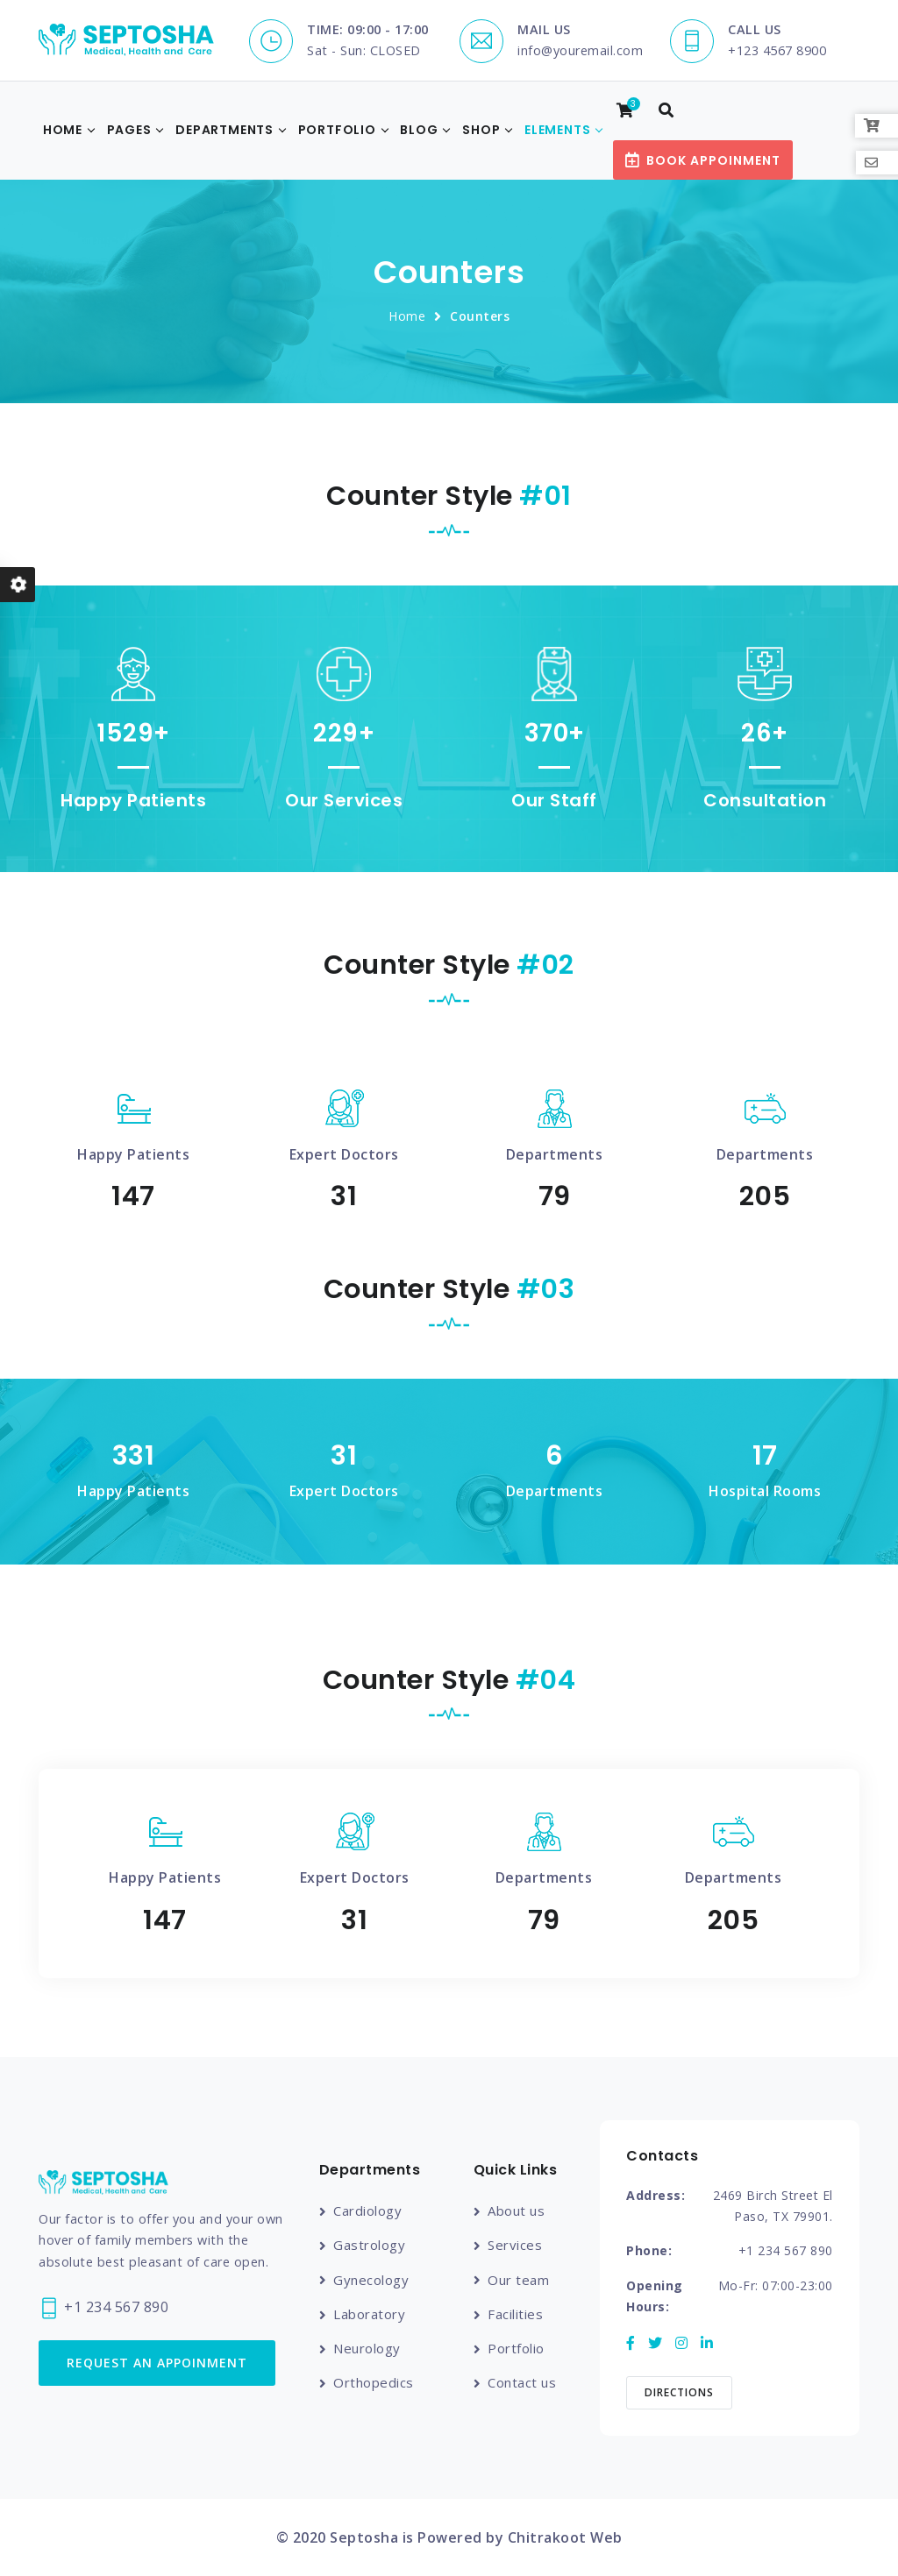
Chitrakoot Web (565, 2537)
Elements (557, 129)
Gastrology (369, 2244)
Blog (419, 129)
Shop (481, 129)
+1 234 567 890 (103, 2308)
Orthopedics (373, 2382)
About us (516, 2210)
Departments (224, 129)
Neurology (367, 2348)
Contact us (522, 2382)
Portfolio (337, 129)
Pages (129, 129)
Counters (480, 316)
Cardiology (367, 2210)
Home (62, 129)
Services (515, 2244)
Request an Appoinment (157, 2362)
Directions (679, 2392)
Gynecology (371, 2280)
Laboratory (369, 2314)
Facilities (515, 2314)
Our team (518, 2280)
